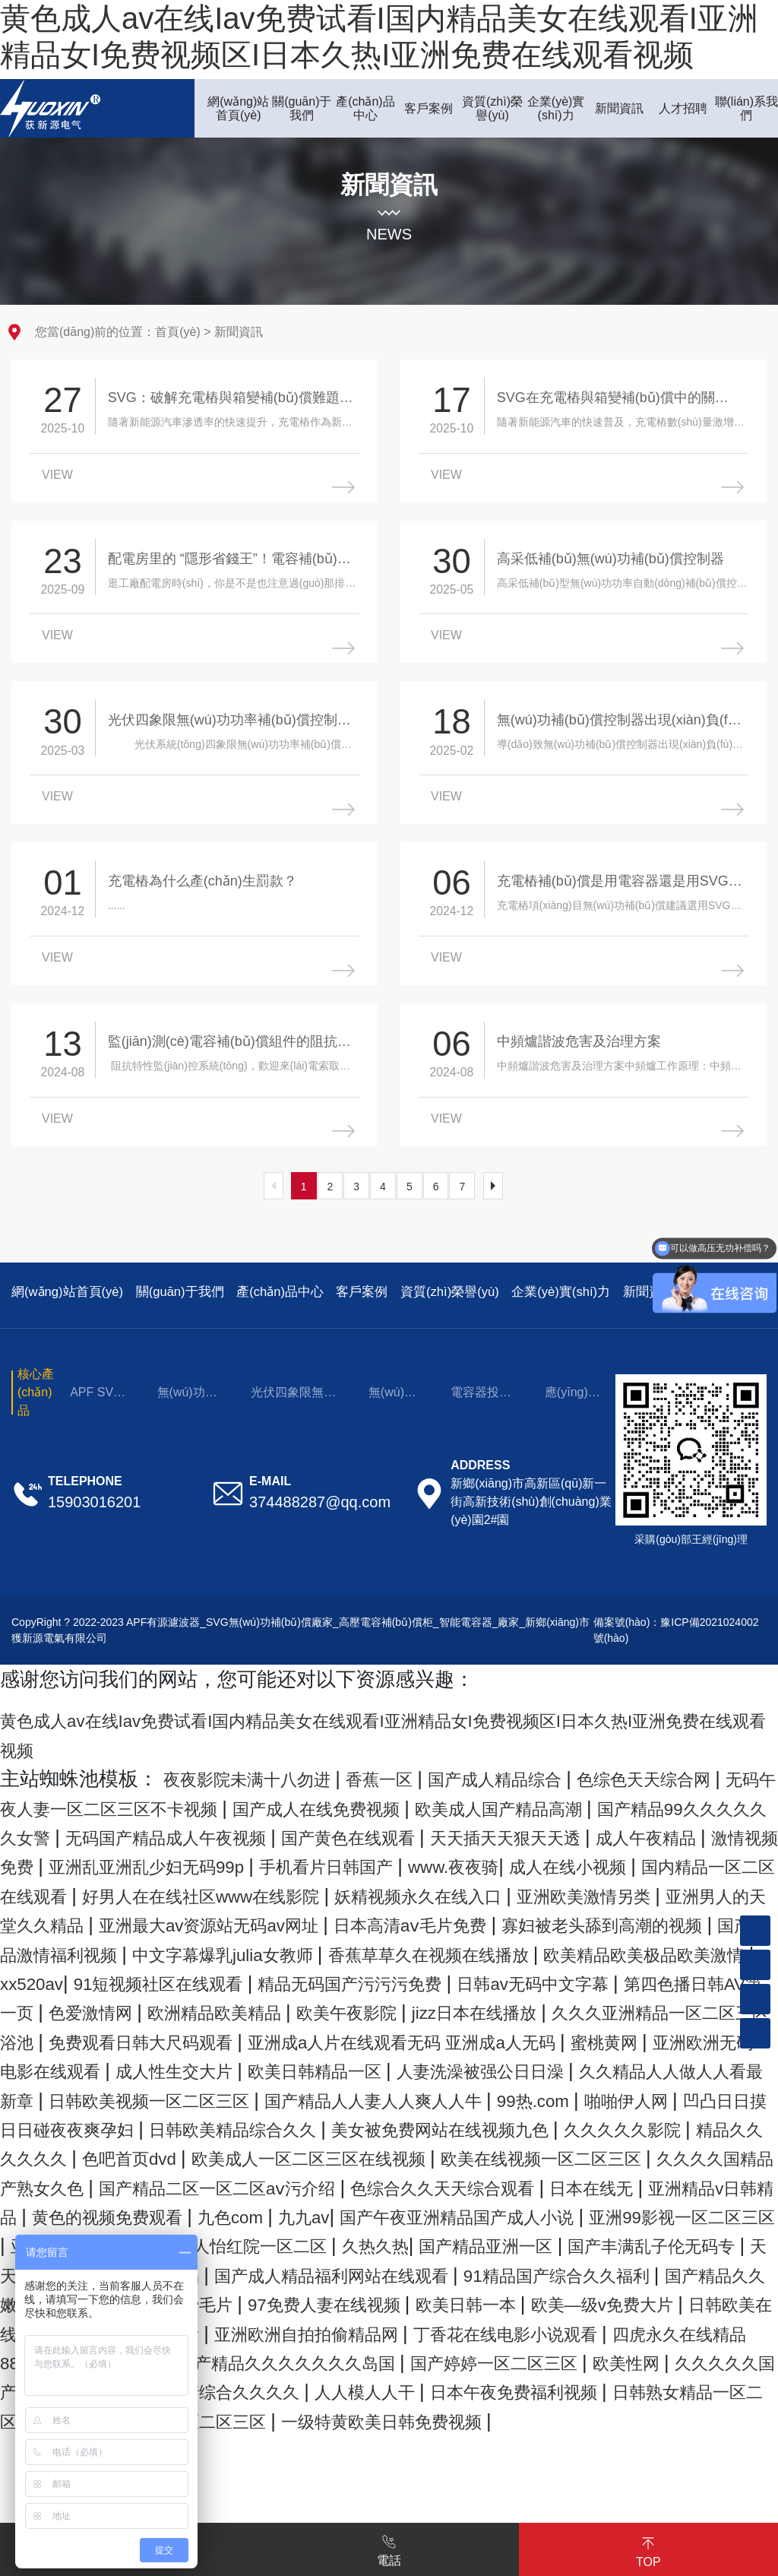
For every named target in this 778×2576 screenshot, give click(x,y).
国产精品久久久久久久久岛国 (588, 2474)
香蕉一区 (419, 1803)
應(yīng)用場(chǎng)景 (572, 1417)
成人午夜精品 (236, 1890)
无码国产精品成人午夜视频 (451, 1860)
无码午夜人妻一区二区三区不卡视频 (216, 1831)
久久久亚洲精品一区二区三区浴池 (265, 2094)
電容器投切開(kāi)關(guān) (481, 1417)
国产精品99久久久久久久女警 (187, 1860)
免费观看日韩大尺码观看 (538, 2094)
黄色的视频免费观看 (523, 2298)
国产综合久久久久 (663, 2503)
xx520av (151, 2036)
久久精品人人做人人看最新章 (529, 2152)
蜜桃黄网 (311, 2123)
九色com (666, 2298)
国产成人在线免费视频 (488, 1831)
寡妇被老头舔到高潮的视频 (572, 1977)
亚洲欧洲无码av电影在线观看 (495, 2123)
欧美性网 (216, 2503)
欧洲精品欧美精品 (489, 2065)
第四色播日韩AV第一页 (179, 2065)
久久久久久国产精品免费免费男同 (420, 2503)
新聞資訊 (238, 331)
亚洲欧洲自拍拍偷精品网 (514, 2444)
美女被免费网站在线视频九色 (499, 2211)
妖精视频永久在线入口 (238, 1949)
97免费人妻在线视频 (401, 2415)
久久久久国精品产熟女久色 (236, 2269)
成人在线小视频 (283, 1919)
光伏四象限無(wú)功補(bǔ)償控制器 (292, 1417)
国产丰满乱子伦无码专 (539, 2357)
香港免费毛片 (236, 2415)
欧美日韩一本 (566, 2415)
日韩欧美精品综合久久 (255, 2211)
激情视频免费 (370, 1890)
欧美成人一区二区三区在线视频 (477, 2240)
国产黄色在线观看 (664, 1860)
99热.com (471, 2182)
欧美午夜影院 (644, 2065)
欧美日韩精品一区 (92, 2152)
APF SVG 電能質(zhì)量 (100, 1417)
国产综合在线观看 (311, 2444)
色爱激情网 (345, 2065)
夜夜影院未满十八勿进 (264, 1803)
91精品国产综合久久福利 (550, 2386)
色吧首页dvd (267, 2240)
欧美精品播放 (385, 2474)
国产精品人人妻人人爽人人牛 (285, 2182)
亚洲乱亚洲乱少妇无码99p (560, 1890)
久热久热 (213, 2357)
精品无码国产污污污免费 (524, 2036)
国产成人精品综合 (553, 1803)
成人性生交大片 (706, 2123)
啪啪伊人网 (579, 2182)
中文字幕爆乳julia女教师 (263, 2006)
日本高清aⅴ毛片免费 (347, 1977)
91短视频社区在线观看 (300, 2036)
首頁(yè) (178, 331)
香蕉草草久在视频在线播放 (503, 2006)
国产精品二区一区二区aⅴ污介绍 (510, 2269)
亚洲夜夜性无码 (630, 2328)
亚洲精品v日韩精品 (335, 2298)
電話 (389, 2548)
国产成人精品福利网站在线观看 (286, 2386)
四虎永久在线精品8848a (203, 2474)
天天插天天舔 (709, 2357)
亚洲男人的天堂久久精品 (635, 1949)
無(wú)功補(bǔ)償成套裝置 (187, 1417)
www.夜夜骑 (148, 1919)
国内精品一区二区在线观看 (486, 1919)
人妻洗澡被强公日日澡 (286, 2152)
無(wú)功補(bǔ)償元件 (392, 1417)
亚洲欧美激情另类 (432, 1949)
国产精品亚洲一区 (345, 2357)
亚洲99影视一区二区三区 (436, 2328)
